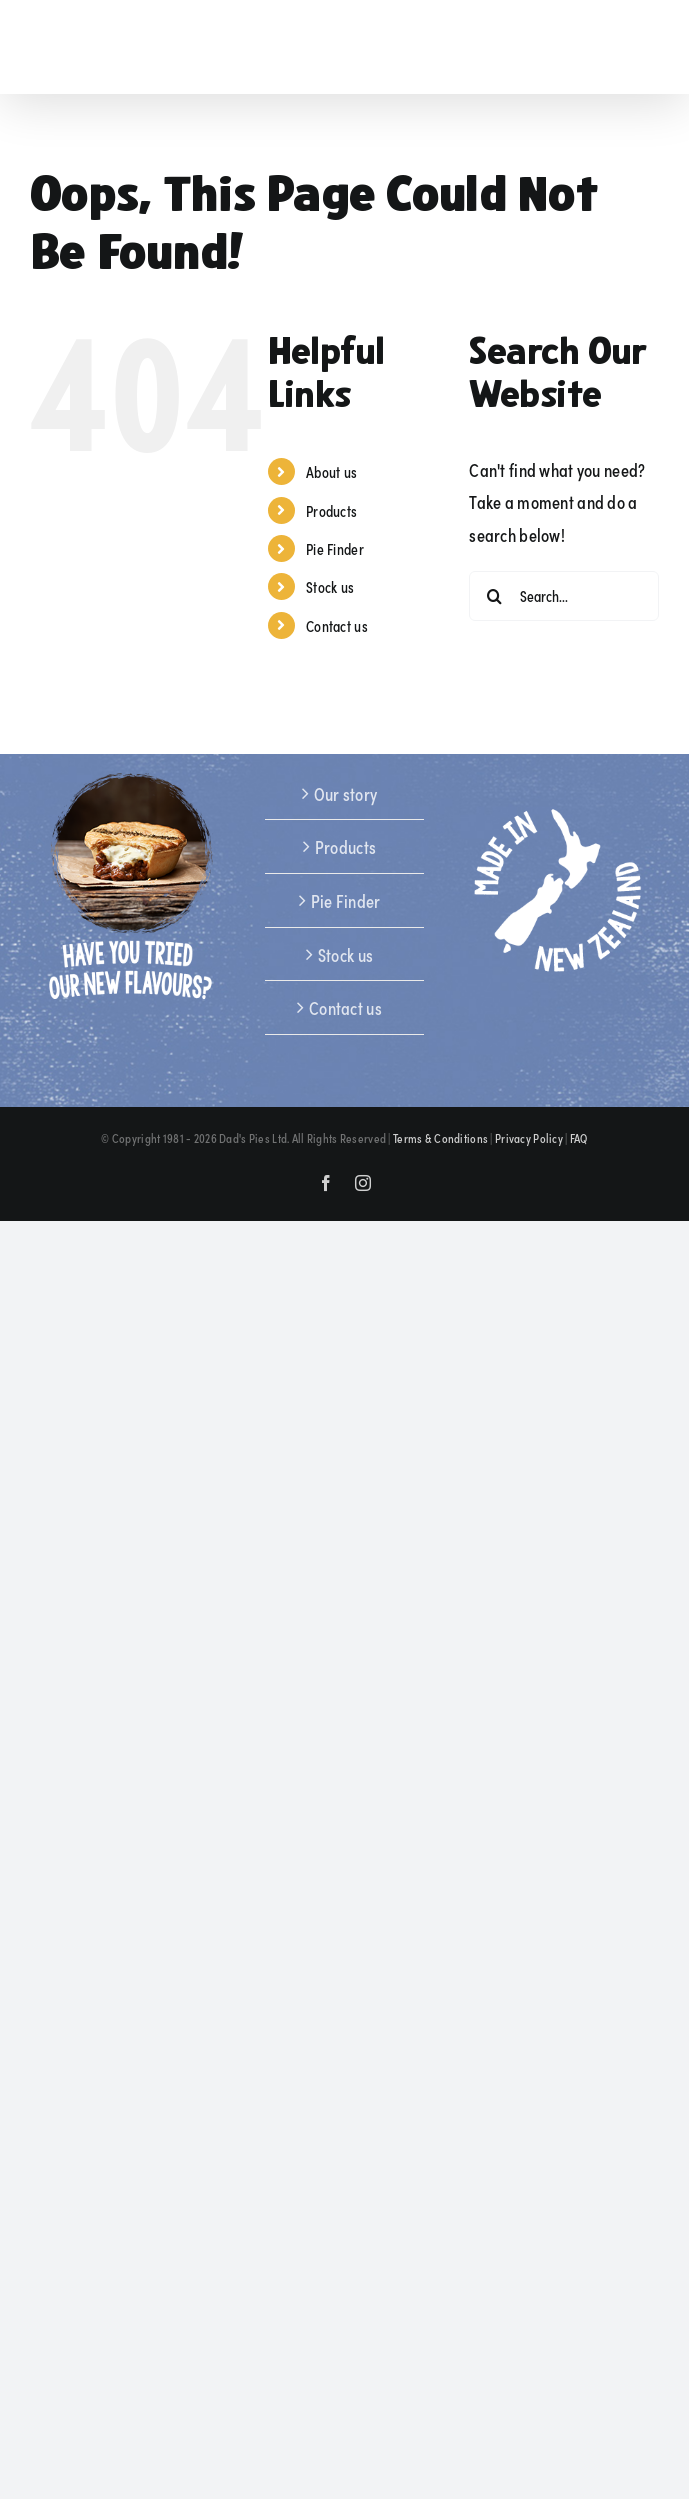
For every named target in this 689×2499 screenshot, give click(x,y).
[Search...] (564, 596)
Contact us (337, 625)
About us (331, 471)
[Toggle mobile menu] (648, 48)
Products (331, 510)
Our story (346, 793)
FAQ (579, 1138)
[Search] (494, 596)
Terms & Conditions (440, 1138)
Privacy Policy (529, 1138)
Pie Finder (335, 548)
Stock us (330, 586)
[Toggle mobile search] (607, 48)
